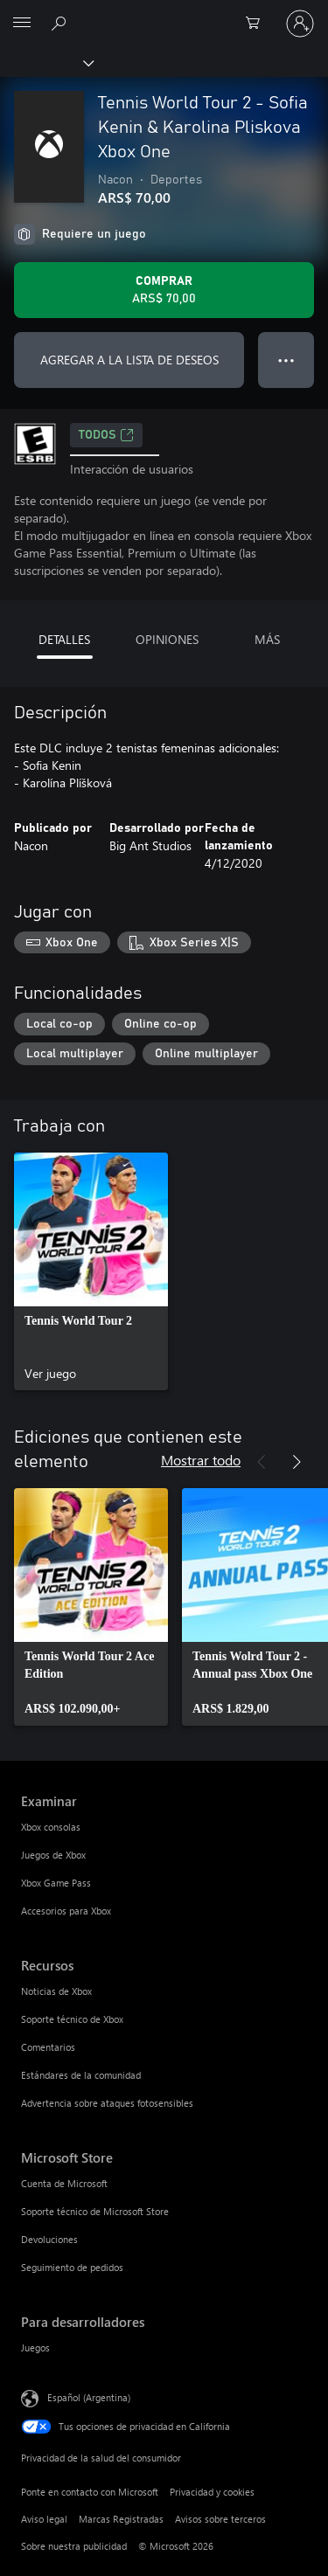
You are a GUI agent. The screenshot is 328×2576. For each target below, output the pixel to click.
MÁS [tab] (267, 639)
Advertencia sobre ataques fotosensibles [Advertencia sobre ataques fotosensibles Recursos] (107, 2103)
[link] (91, 1271)
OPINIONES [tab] (167, 639)
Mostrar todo (201, 1460)
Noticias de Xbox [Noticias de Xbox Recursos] (56, 1991)
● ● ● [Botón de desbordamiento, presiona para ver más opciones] (286, 359)
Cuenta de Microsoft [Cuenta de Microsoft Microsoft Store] (64, 2183)
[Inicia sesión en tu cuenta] (300, 24)
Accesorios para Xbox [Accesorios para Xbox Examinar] (66, 1910)
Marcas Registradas (121, 2518)
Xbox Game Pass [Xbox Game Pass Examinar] (56, 1882)
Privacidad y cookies (212, 2491)
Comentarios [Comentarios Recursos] (48, 2047)
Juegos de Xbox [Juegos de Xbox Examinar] (53, 1854)
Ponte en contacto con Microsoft (89, 2491)
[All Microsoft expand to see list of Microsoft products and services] (22, 24)
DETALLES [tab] (64, 639)
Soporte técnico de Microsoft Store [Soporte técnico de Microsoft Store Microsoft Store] (95, 2211)
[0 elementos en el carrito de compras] (258, 24)
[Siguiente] (296, 1462)
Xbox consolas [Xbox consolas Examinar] (50, 1826)
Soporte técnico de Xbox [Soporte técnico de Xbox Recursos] (72, 2019)
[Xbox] (46, 62)
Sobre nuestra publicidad (74, 2546)
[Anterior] (261, 1462)
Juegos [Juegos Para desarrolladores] (35, 2347)
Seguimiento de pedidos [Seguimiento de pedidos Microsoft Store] (72, 2267)
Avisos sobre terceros (220, 2518)
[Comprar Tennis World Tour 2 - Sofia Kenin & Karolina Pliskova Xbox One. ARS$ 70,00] (164, 290)
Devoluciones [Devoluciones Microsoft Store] (49, 2239)
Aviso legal (44, 2518)
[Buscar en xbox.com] (61, 23)
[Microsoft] (163, 13)
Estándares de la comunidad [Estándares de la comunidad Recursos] (81, 2075)
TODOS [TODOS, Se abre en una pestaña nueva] (106, 435)
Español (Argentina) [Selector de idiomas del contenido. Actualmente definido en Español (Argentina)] (88, 2396)
